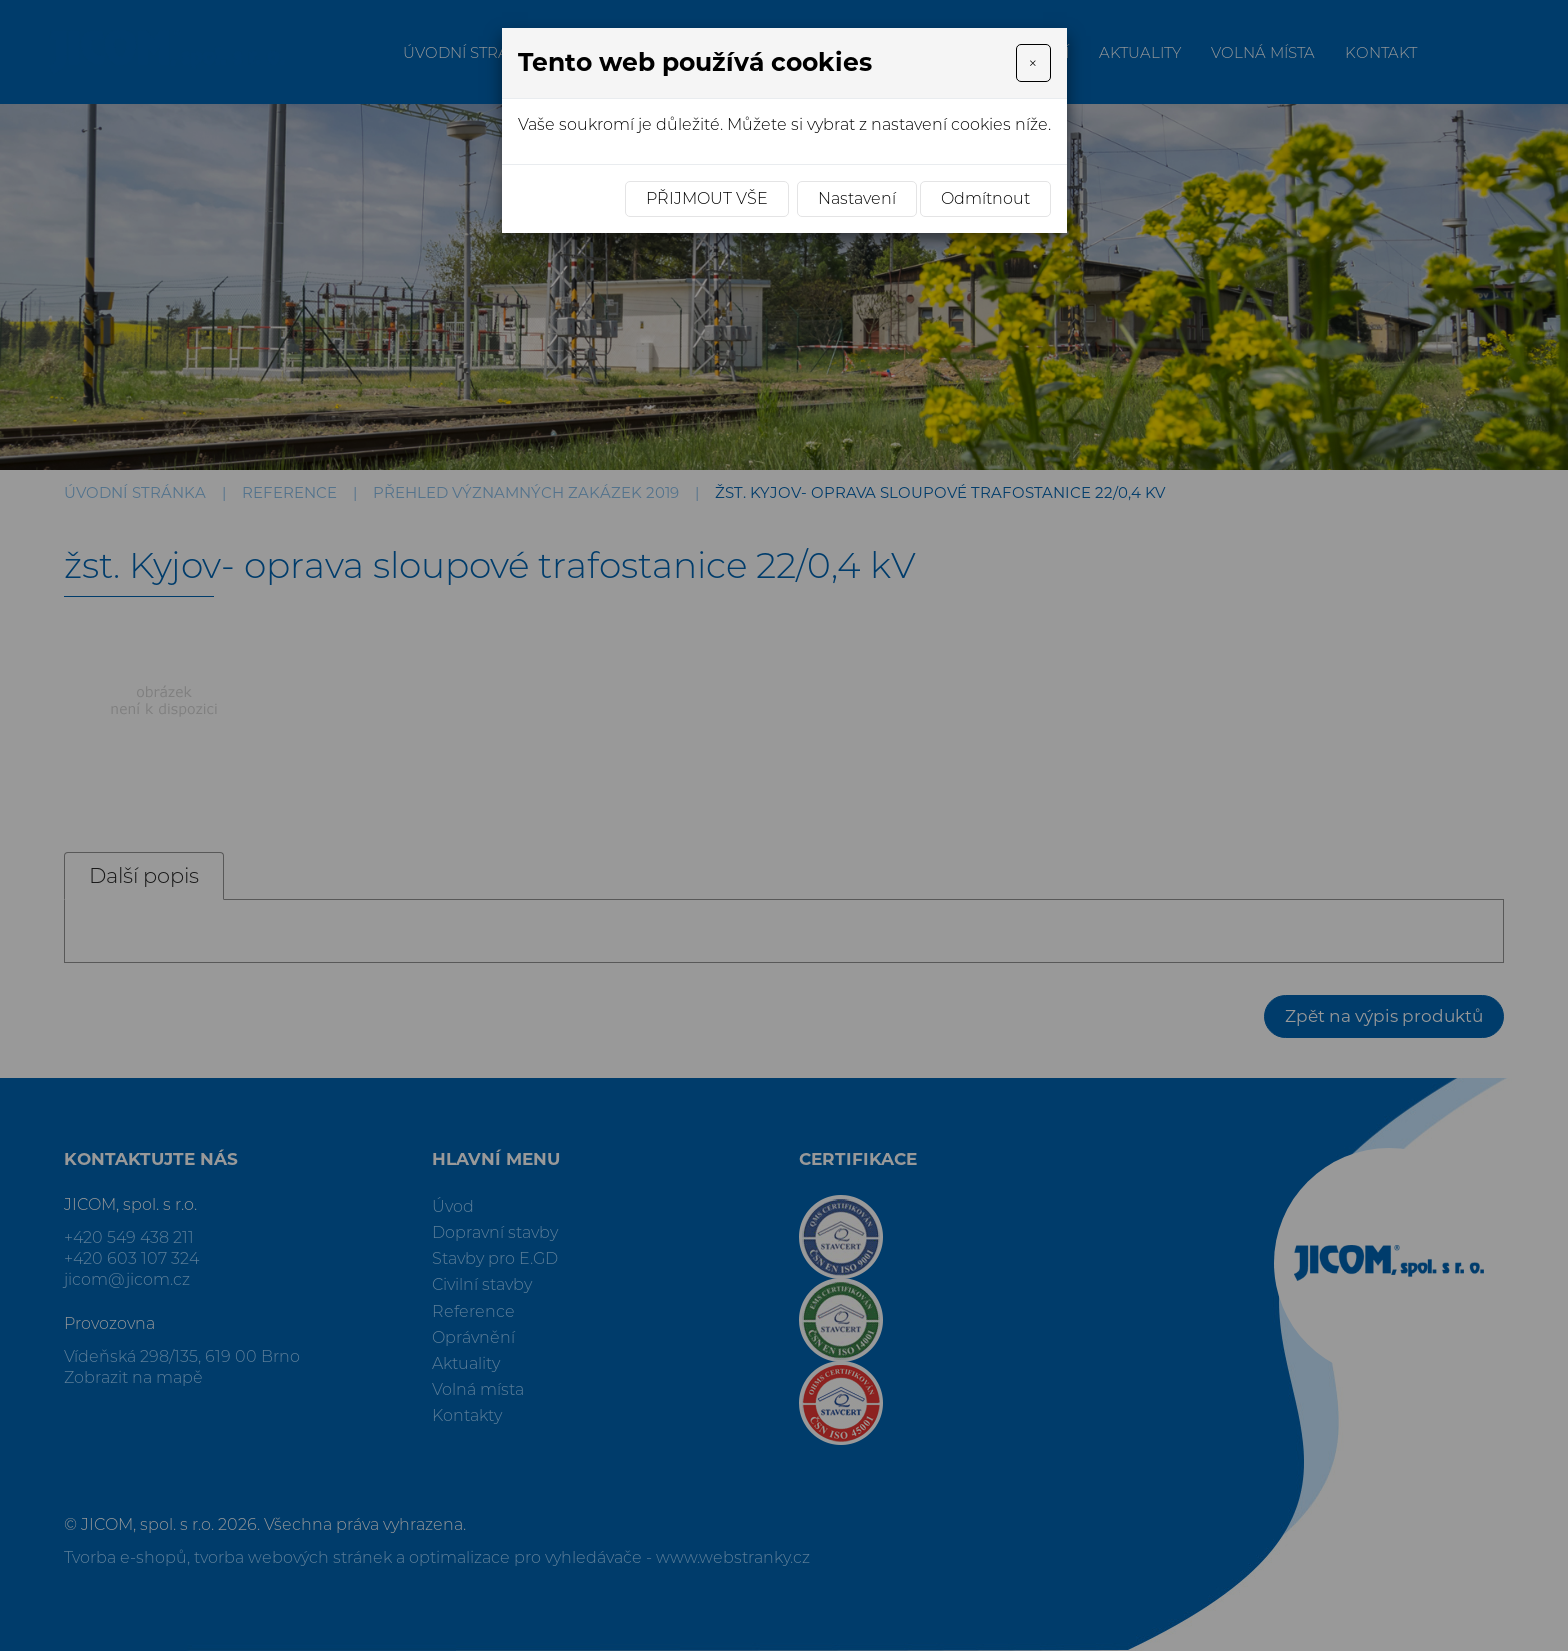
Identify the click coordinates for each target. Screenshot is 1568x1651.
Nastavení (857, 198)
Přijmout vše (707, 198)
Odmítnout (985, 198)
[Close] (1033, 63)
